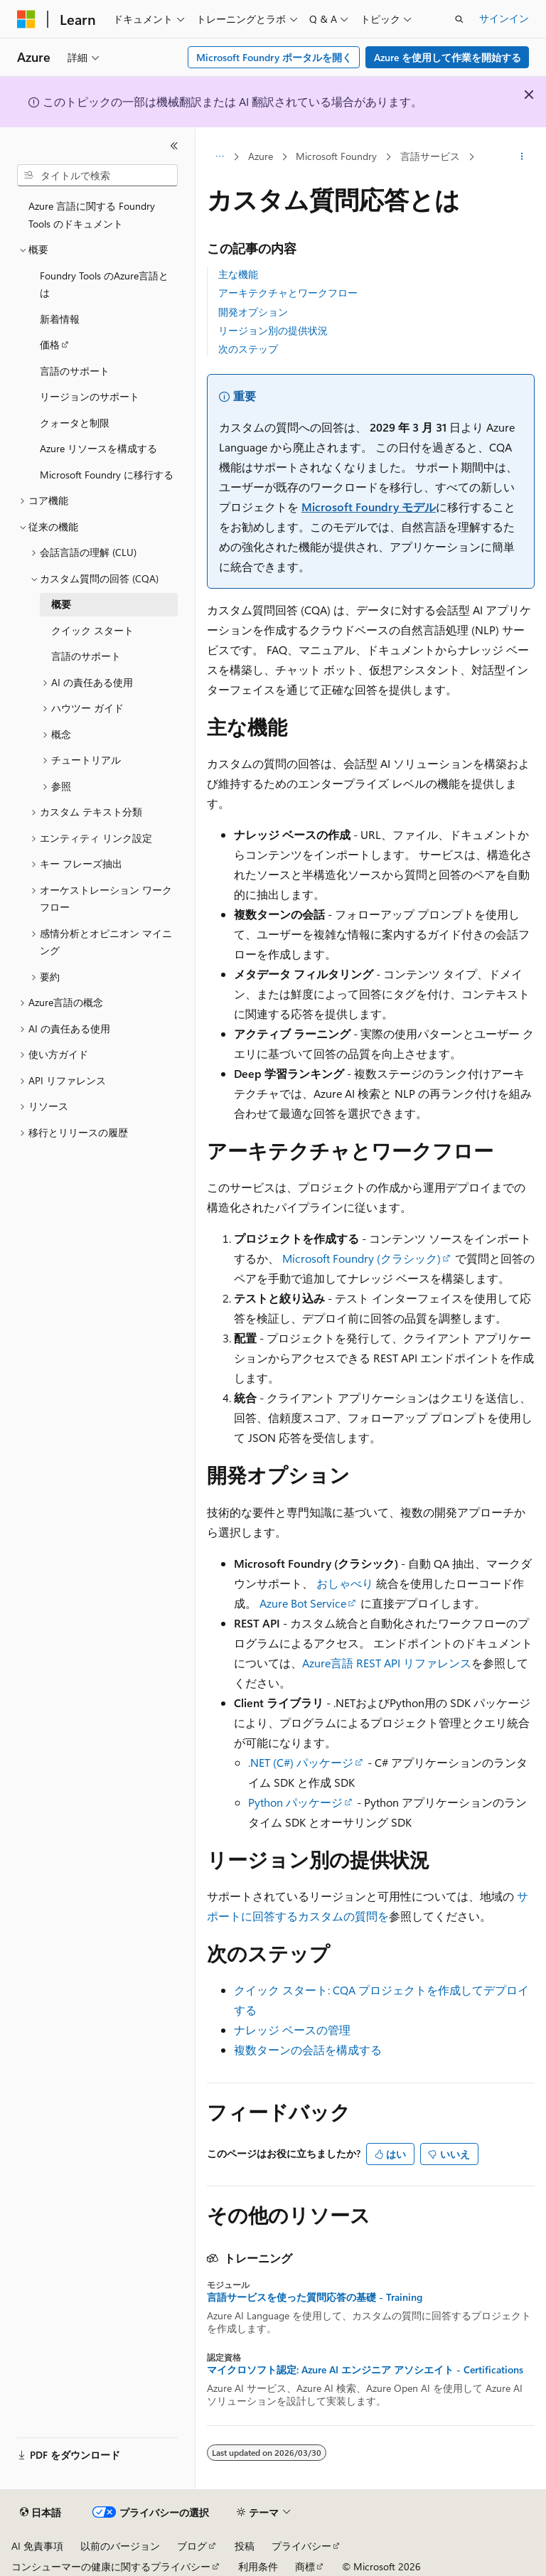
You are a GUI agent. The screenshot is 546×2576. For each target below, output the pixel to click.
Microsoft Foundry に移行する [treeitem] (106, 474)
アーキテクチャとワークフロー (288, 292)
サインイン (504, 18)
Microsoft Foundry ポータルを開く (274, 57)
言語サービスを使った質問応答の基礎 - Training (314, 2297)
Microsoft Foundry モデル (368, 506)
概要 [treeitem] (61, 604)
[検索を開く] (459, 19)
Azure (260, 156)
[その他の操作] (522, 157)
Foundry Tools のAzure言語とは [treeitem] (104, 284)
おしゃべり (344, 1583)
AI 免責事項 (37, 2546)
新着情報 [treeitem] (60, 319)
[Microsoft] (26, 19)
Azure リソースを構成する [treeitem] (98, 448)
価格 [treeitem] (50, 344)
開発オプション (253, 312)
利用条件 (258, 2566)
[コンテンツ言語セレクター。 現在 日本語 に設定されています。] (40, 2512)
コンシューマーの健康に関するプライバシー (110, 2566)
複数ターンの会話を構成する (308, 2049)
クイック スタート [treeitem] (92, 630)
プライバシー (301, 2546)
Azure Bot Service (302, 1603)
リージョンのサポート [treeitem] (89, 396)
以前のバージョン (120, 2546)
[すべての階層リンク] (219, 157)
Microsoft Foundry (336, 156)
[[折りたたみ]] (174, 146)
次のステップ (248, 349)
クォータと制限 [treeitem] (74, 422)
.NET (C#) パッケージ (300, 1762)
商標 (305, 2566)
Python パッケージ (295, 1802)
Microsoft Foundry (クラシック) (361, 1258)
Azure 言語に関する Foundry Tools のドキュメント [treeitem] (91, 214)
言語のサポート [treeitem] (74, 371)
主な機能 (238, 274)
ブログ (192, 2546)
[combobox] (97, 175)
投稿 (245, 2546)
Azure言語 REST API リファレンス (386, 1662)
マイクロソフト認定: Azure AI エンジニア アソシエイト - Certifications (365, 2369)
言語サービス (430, 156)
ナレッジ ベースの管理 (292, 2029)
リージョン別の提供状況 (273, 330)
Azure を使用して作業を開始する (447, 57)
